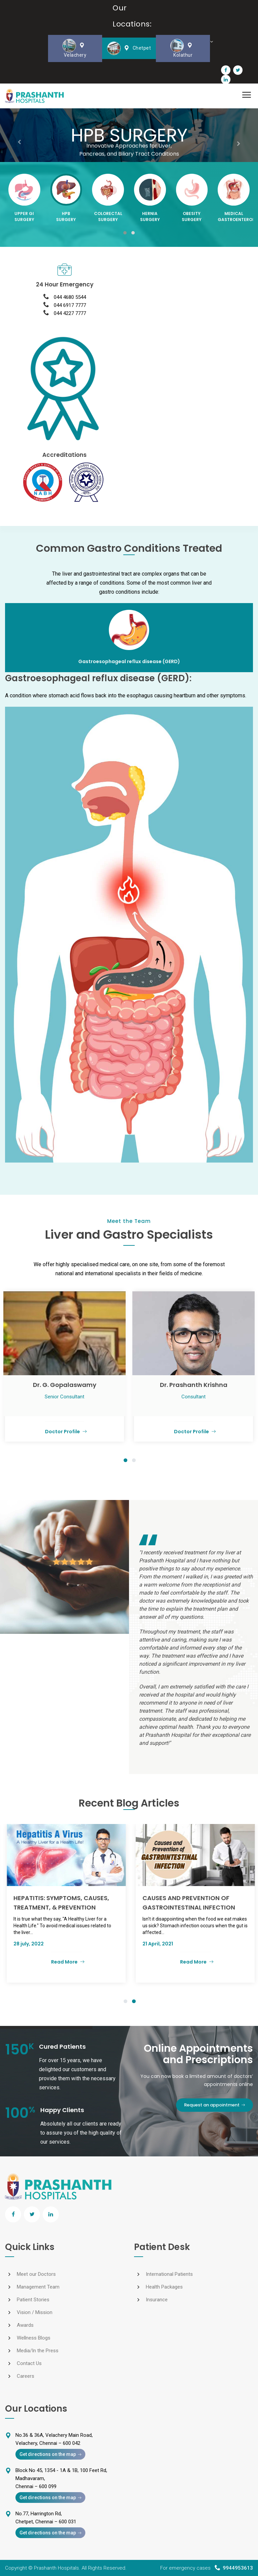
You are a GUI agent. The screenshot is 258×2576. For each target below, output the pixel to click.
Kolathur (183, 48)
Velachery (75, 48)
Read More (91, 1961)
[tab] (129, 637)
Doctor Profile (64, 1431)
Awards (25, 2325)
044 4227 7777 (70, 313)
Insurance (157, 2300)
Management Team (38, 2287)
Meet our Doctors (36, 2274)
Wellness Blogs (33, 2338)
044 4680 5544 (70, 297)
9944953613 (238, 2568)
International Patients (169, 2274)
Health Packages (164, 2287)
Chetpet (129, 48)
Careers (25, 2376)
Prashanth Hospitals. (57, 2568)
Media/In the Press (37, 2351)
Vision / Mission (34, 2312)
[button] (125, 232)
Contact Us (29, 2363)
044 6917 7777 (70, 305)
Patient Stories (33, 2300)
